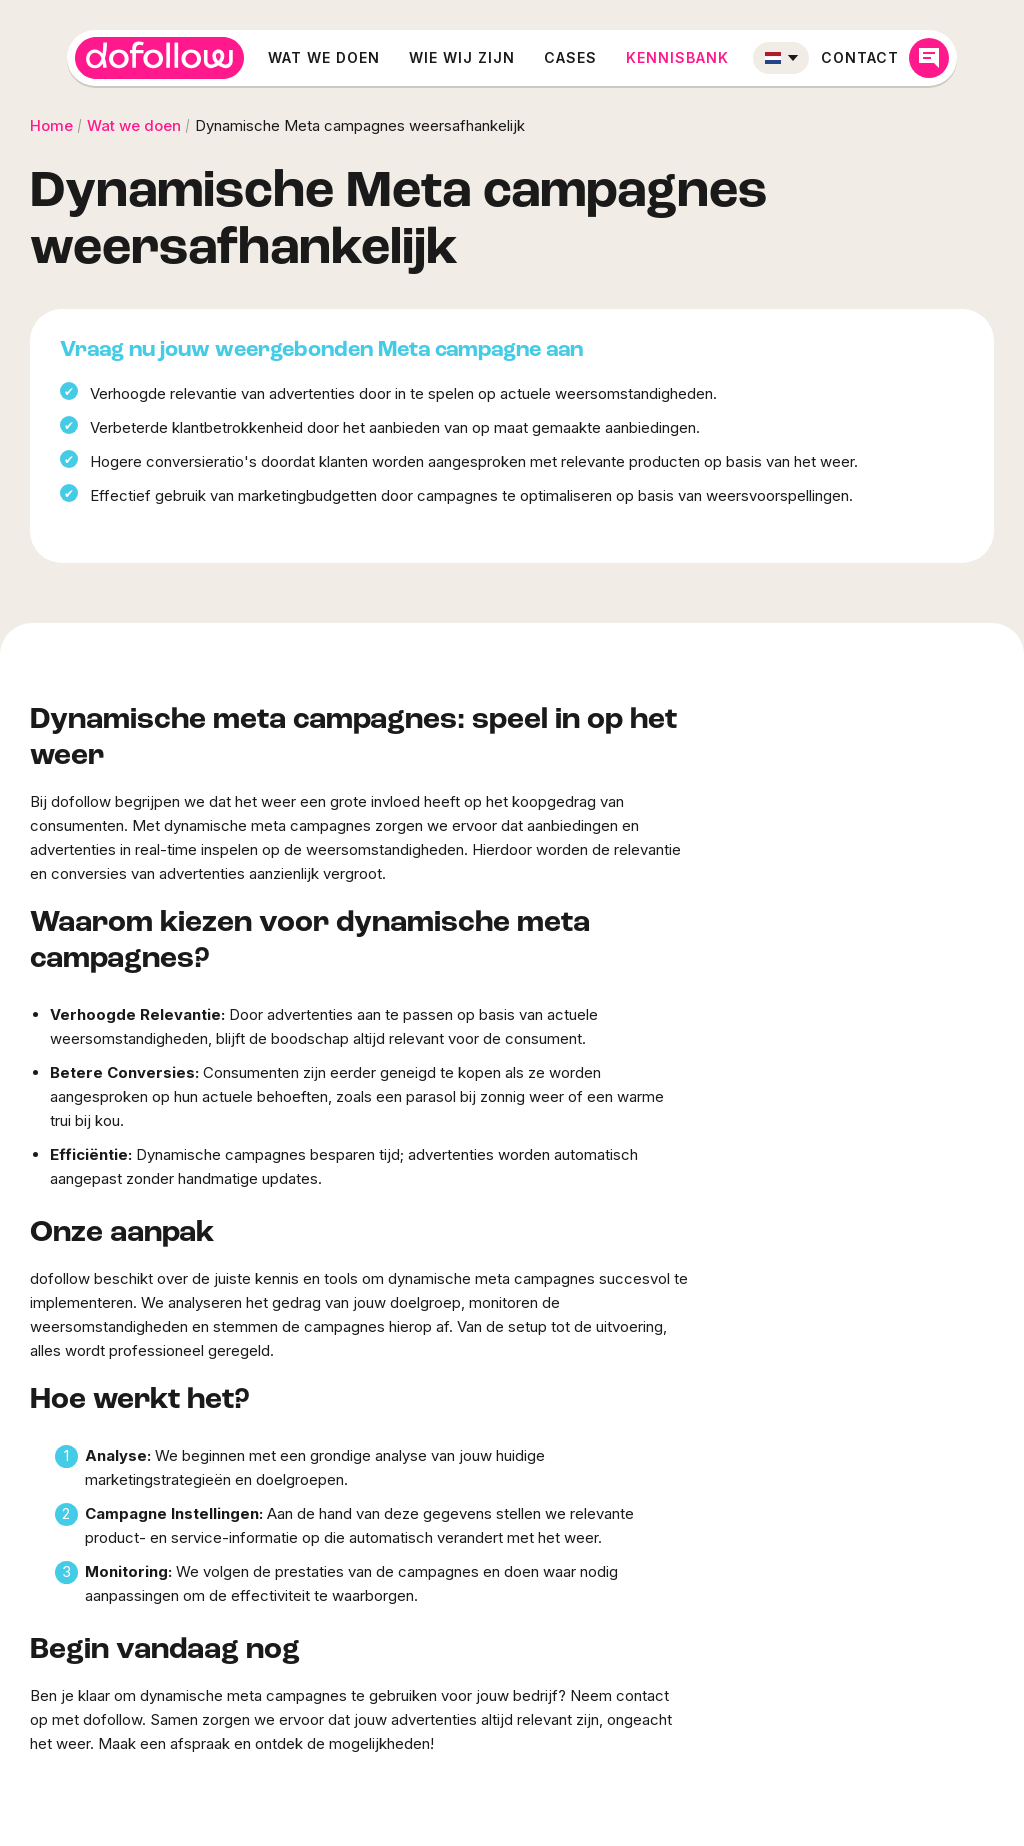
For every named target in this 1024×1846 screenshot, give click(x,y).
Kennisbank (677, 57)
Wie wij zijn (462, 57)
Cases (570, 57)
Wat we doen (324, 57)
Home (51, 125)
